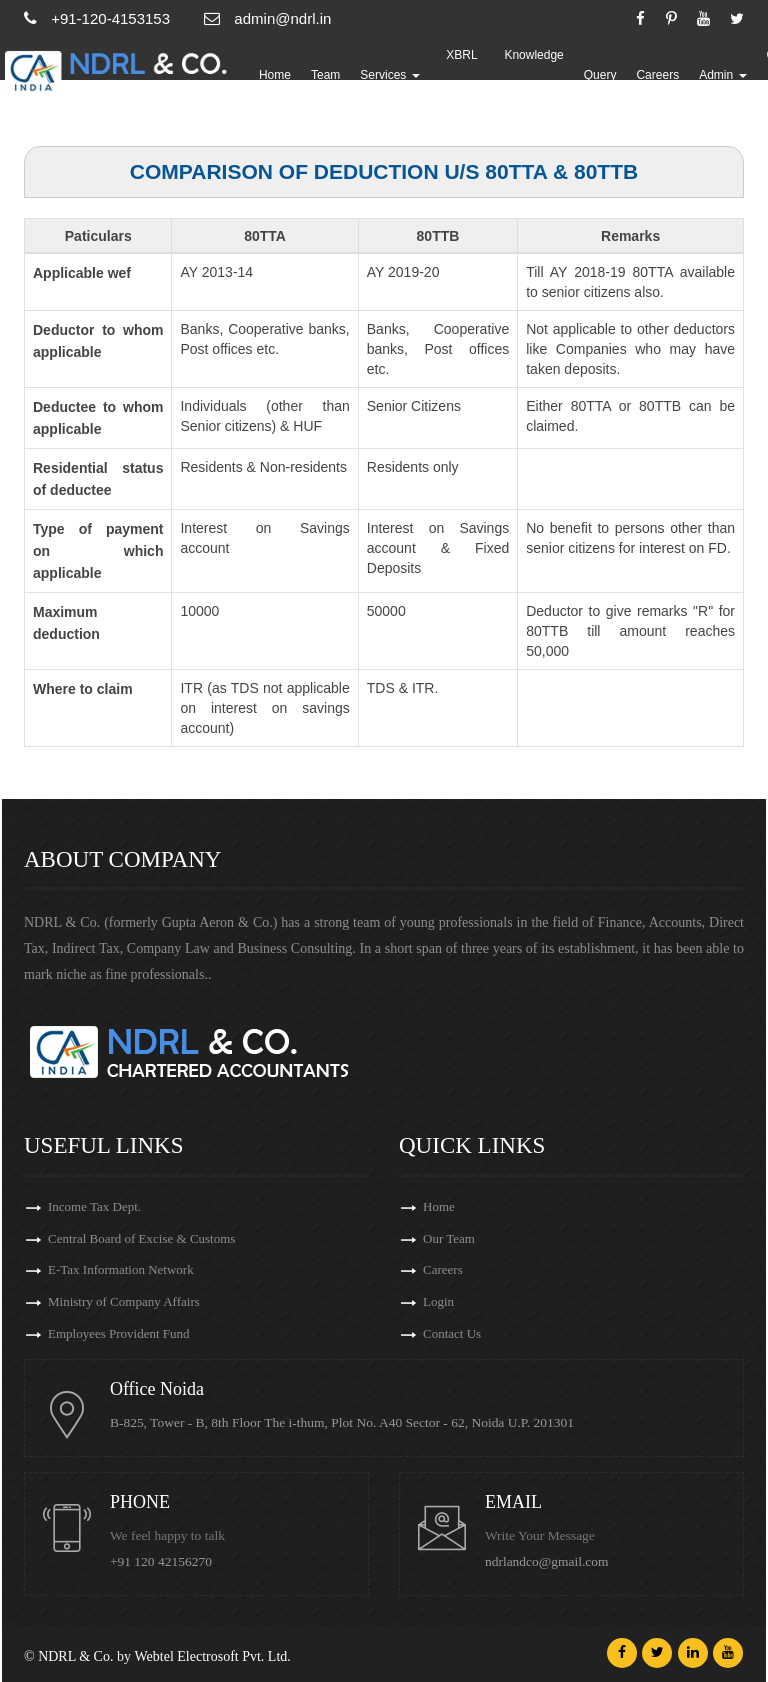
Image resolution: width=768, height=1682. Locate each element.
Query (601, 75)
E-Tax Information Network (121, 1270)
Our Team (449, 1238)
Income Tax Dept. (94, 1206)
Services (391, 75)
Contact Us (452, 1334)
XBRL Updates (463, 75)
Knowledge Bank (535, 75)
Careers (659, 75)
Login (438, 1302)
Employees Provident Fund (119, 1334)
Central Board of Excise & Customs (141, 1238)
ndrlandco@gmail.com (547, 1561)
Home (276, 75)
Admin (723, 75)
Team (326, 75)
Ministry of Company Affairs (124, 1302)
